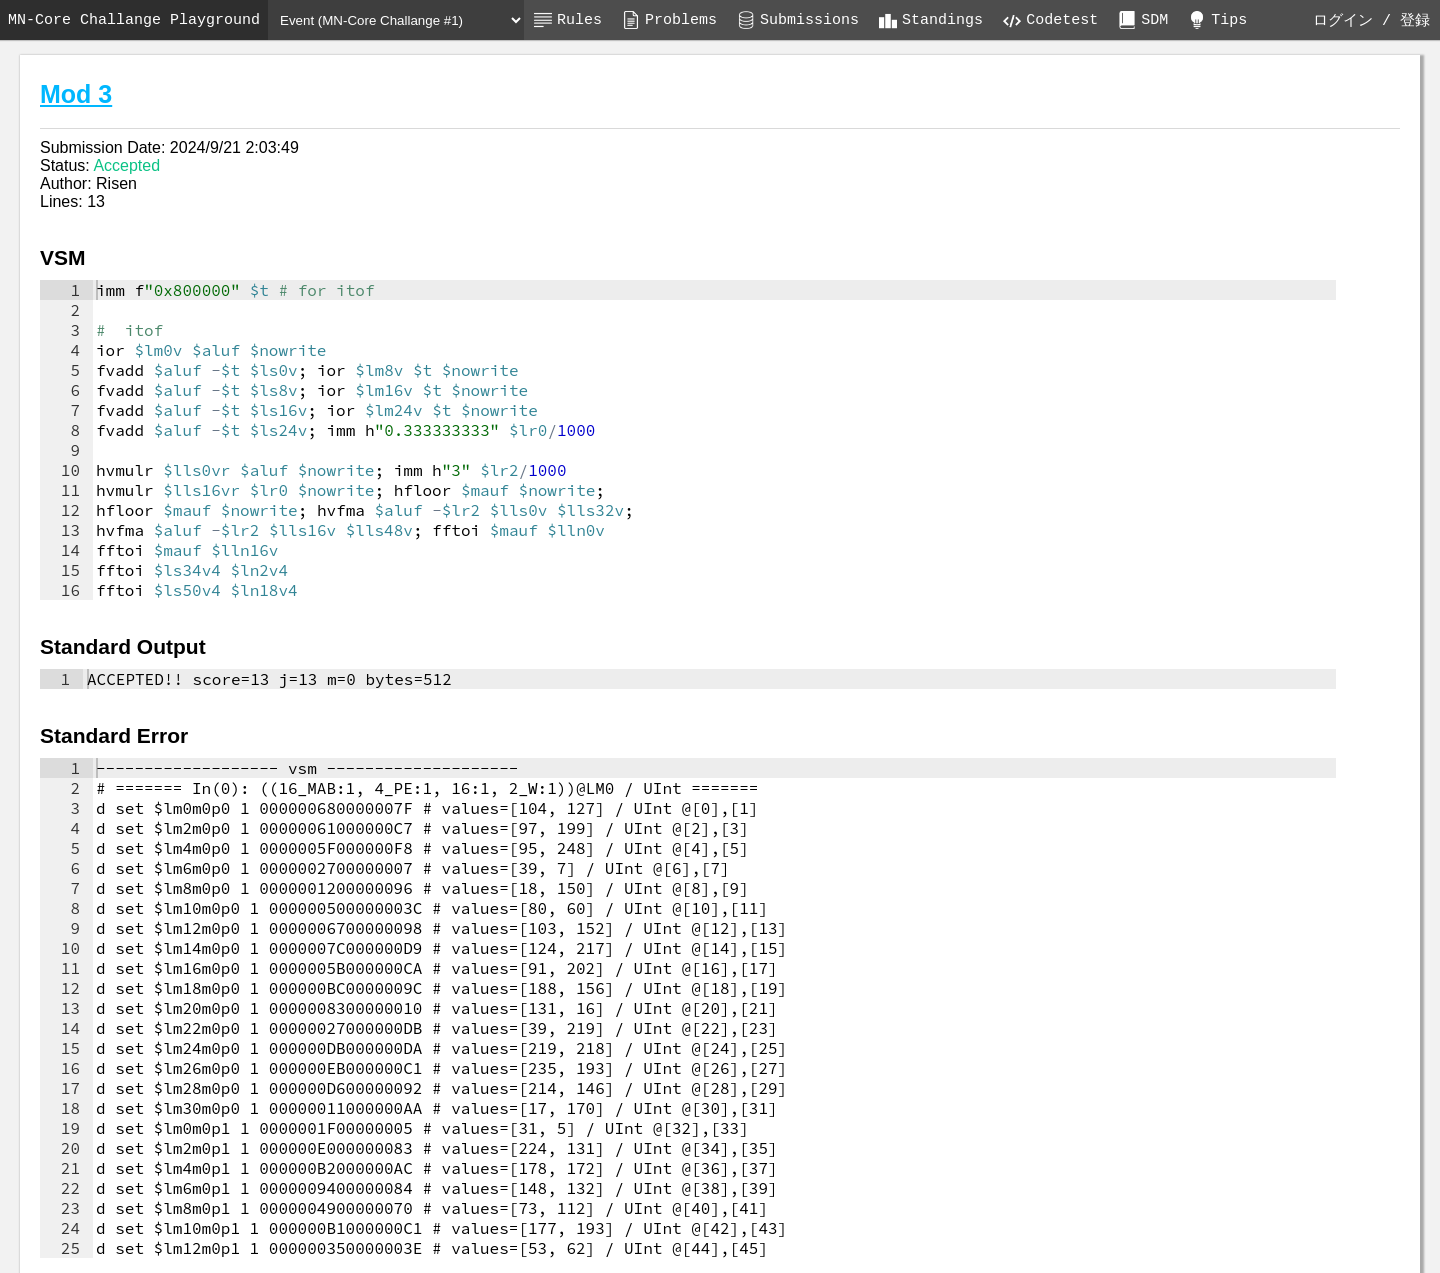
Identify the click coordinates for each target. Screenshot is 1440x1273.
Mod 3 (76, 94)
